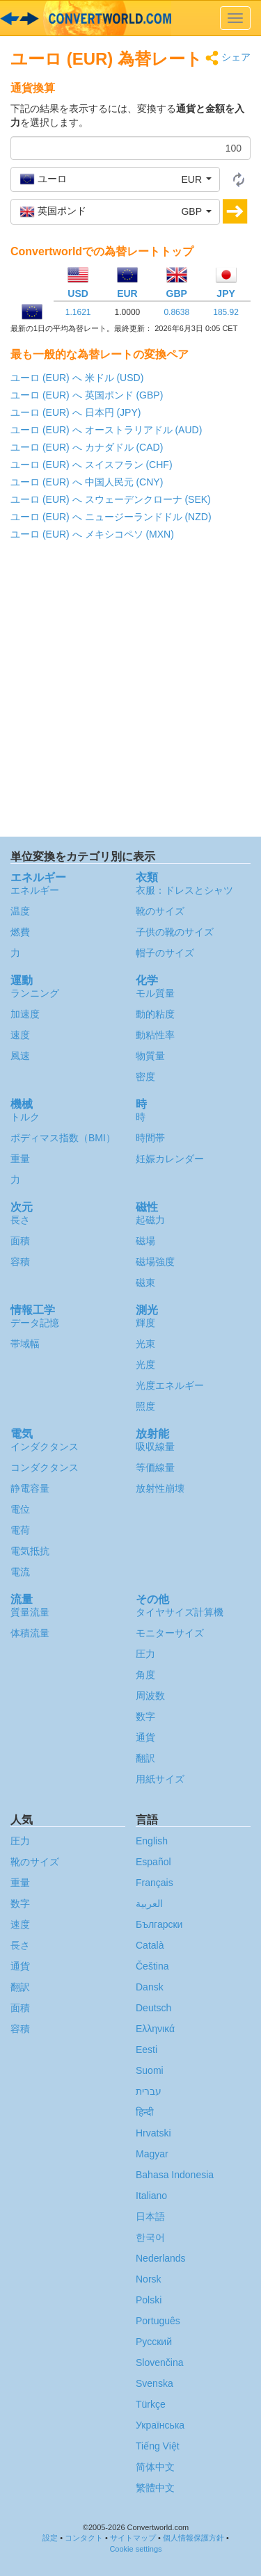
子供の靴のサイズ (175, 931)
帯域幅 (25, 1343)
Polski (148, 2299)
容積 (20, 1261)
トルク (25, 1116)
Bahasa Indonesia (175, 2174)
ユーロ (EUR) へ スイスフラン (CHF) (91, 464)
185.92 (226, 312)
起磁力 (150, 1219)
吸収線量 (155, 1446)
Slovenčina (160, 2362)
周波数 (150, 1695)
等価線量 (155, 1467)
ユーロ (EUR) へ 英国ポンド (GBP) (86, 395)
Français (154, 1882)
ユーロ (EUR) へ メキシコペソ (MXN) (92, 534)
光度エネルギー (170, 1385)
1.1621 (78, 312)
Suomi (150, 2070)
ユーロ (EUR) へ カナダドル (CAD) (86, 447)
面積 (20, 1240)
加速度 (25, 1014)
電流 (20, 1571)
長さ (20, 1219)
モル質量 (155, 993)
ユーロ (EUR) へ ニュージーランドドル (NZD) (111, 516)
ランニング (34, 993)
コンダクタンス (44, 1467)
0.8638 (176, 312)
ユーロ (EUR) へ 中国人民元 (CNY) (86, 482)
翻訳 (145, 1758)
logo (130, 18)
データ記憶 (34, 1322)
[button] (115, 179)
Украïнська (160, 2425)
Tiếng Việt (158, 2446)
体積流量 (29, 1633)
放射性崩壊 (160, 1488)
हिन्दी (145, 2112)
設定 (50, 2538)
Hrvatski (153, 2133)
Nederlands (161, 2258)
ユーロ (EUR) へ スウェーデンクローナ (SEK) (110, 499)
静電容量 (29, 1488)
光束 (145, 1343)
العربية (149, 1903)
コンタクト (84, 2538)
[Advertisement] (130, 692)
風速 (20, 1055)
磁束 (145, 1282)
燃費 (20, 931)
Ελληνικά (155, 2028)
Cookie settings (135, 2549)
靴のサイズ (160, 911)
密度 (145, 1076)
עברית (148, 2091)
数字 (145, 1716)
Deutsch (153, 2007)
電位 (20, 1509)
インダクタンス (44, 1446)
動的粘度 (155, 1014)
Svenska (154, 2383)
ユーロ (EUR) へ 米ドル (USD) (76, 377)
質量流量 (29, 1612)
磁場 (145, 1240)
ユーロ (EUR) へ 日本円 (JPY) (75, 412)
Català (150, 1945)
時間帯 (150, 1137)
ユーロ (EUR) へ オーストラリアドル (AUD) (106, 429)
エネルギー (34, 890)
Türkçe (151, 2404)
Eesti (146, 2049)
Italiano (151, 2195)
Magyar (152, 2153)
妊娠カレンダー (170, 1158)
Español (153, 1861)
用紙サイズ (160, 1779)
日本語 (150, 2216)
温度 (20, 911)
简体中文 (155, 2466)
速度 (20, 1034)
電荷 (20, 1530)
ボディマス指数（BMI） (63, 1137)
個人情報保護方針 (193, 2538)
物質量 (150, 1055)
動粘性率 (155, 1034)
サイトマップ (133, 2538)
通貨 (145, 1737)
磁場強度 (155, 1261)
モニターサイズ (170, 1633)
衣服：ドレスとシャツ (184, 890)
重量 (20, 1158)
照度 (145, 1406)
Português (158, 2320)
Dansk (150, 1987)
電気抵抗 (29, 1550)
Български (159, 1924)
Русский (154, 2341)
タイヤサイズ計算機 (179, 1612)
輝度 (145, 1322)
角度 (145, 1674)
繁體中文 (155, 2487)
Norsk (148, 2279)
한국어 (150, 2237)
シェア (228, 58)
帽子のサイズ (165, 952)
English (152, 1840)
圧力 (145, 1653)
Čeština (152, 1966)
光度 (145, 1364)
